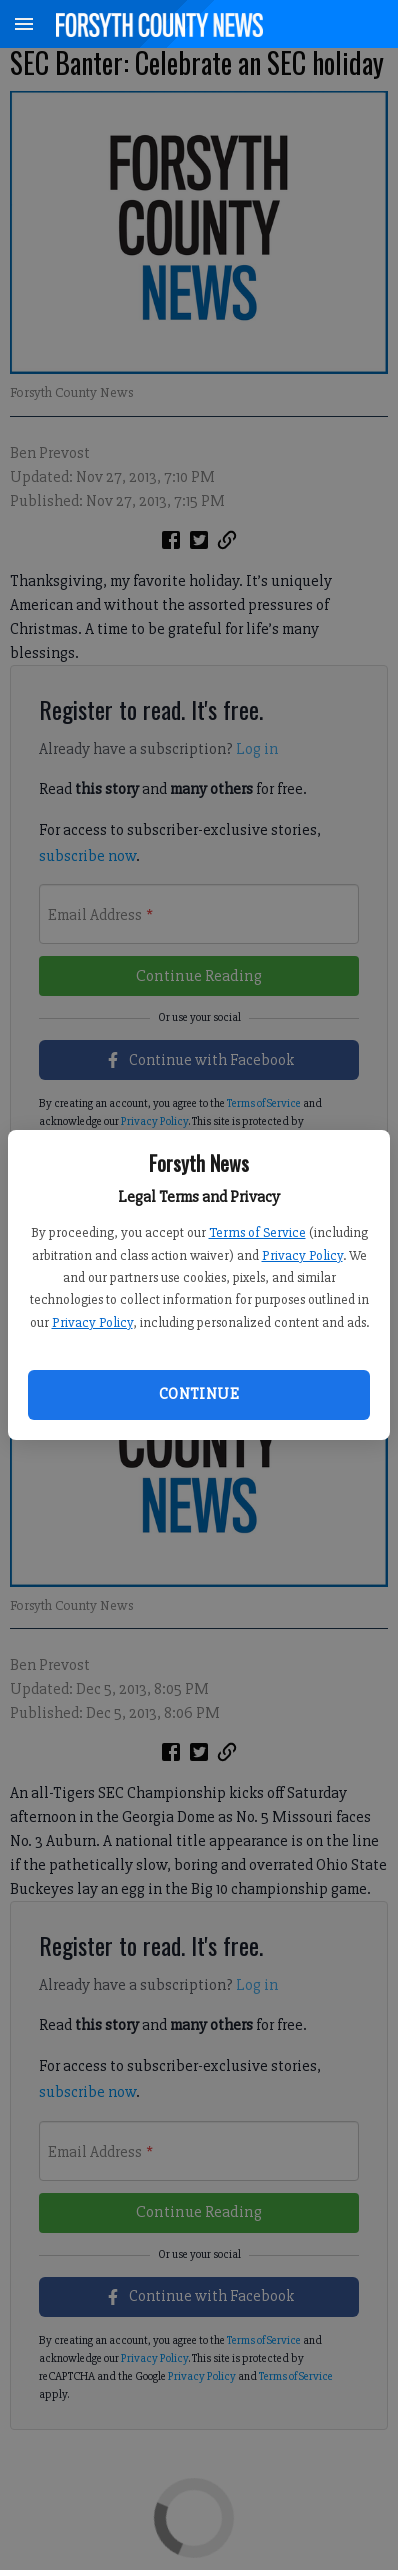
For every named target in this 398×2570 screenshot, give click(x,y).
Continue (199, 1394)
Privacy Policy (302, 1255)
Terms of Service (257, 1232)
